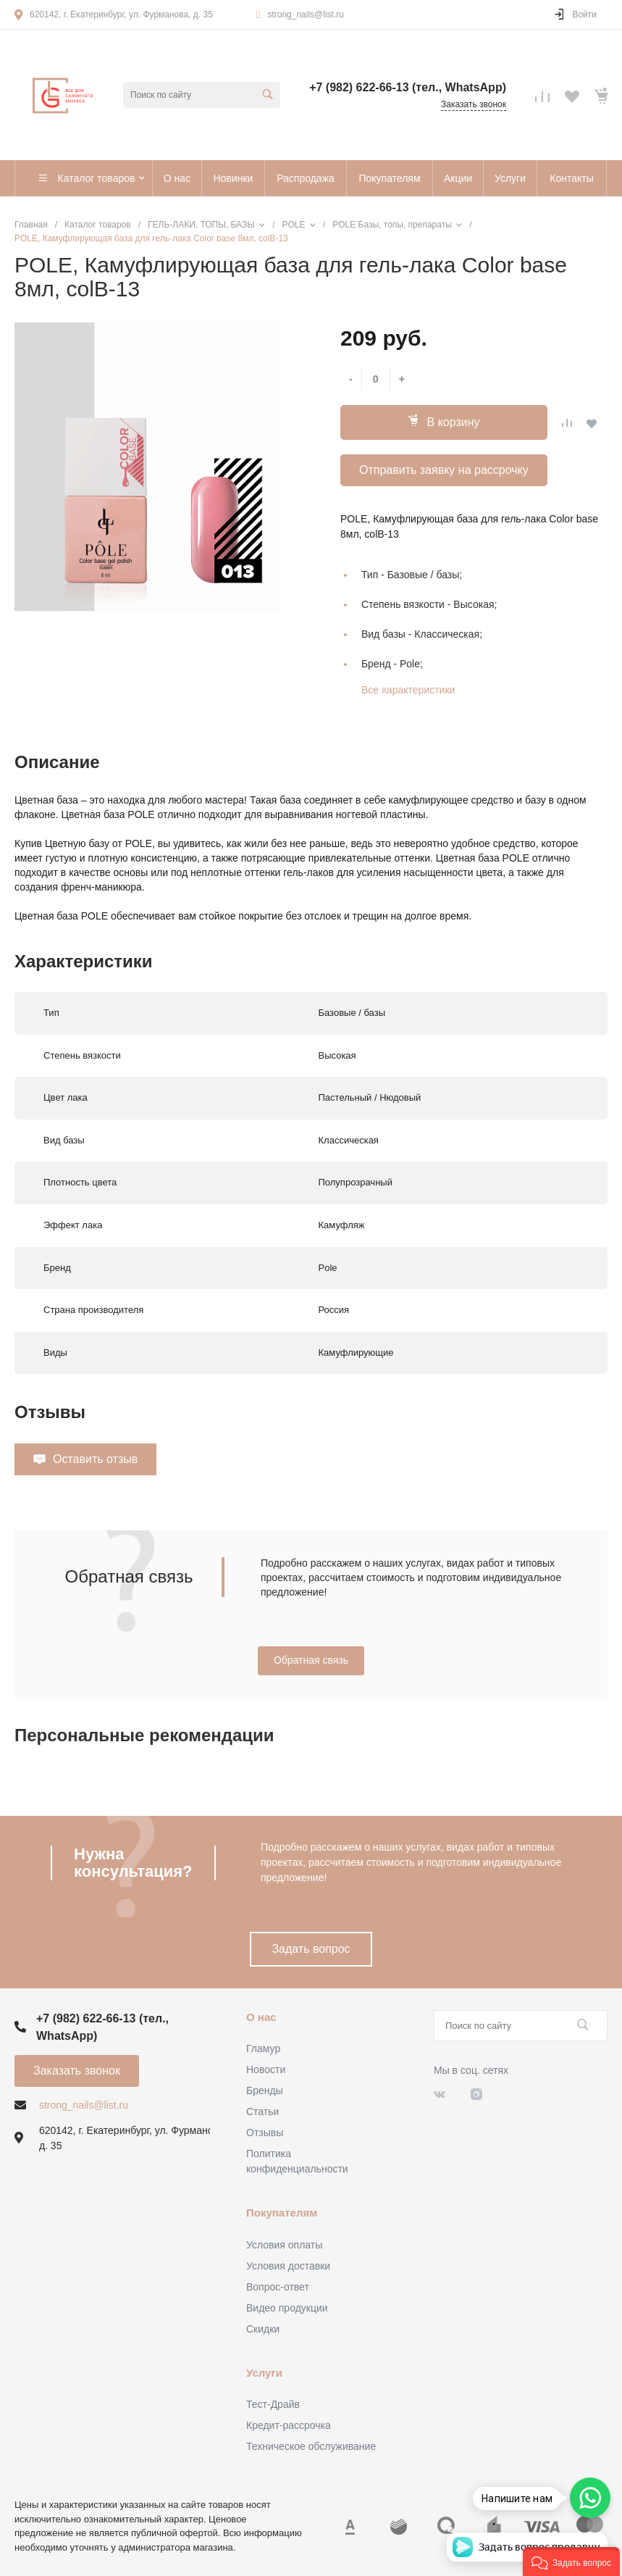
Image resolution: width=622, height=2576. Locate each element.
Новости (265, 2069)
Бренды (264, 2090)
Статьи (262, 2111)
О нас (261, 2017)
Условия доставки (288, 2266)
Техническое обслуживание (311, 2446)
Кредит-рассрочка (288, 2425)
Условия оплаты (284, 2245)
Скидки (263, 2329)
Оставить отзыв (95, 1459)
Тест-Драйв (273, 2404)
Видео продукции (287, 2308)
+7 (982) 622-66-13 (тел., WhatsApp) (407, 87)
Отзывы (264, 2132)
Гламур (263, 2048)
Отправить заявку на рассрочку (444, 470)
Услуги (264, 2373)
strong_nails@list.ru (305, 14)
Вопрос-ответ (277, 2287)
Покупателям (281, 2212)
